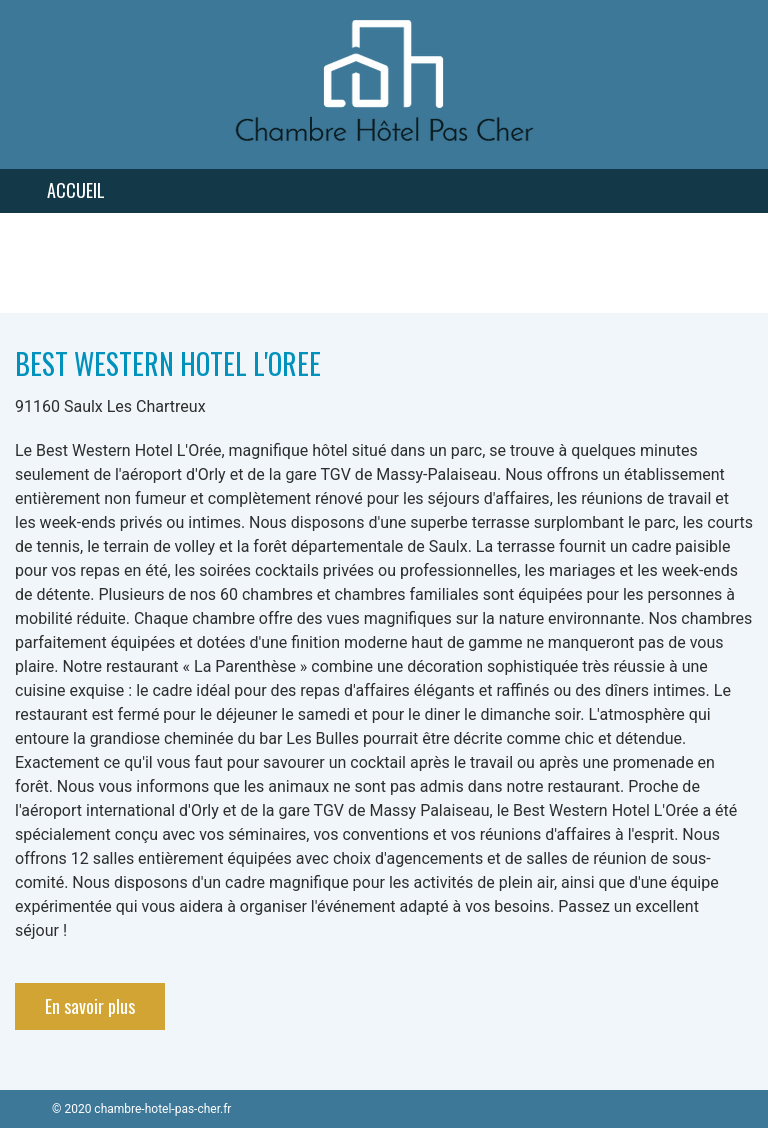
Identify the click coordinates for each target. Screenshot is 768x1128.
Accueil (76, 190)
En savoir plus (90, 1006)
